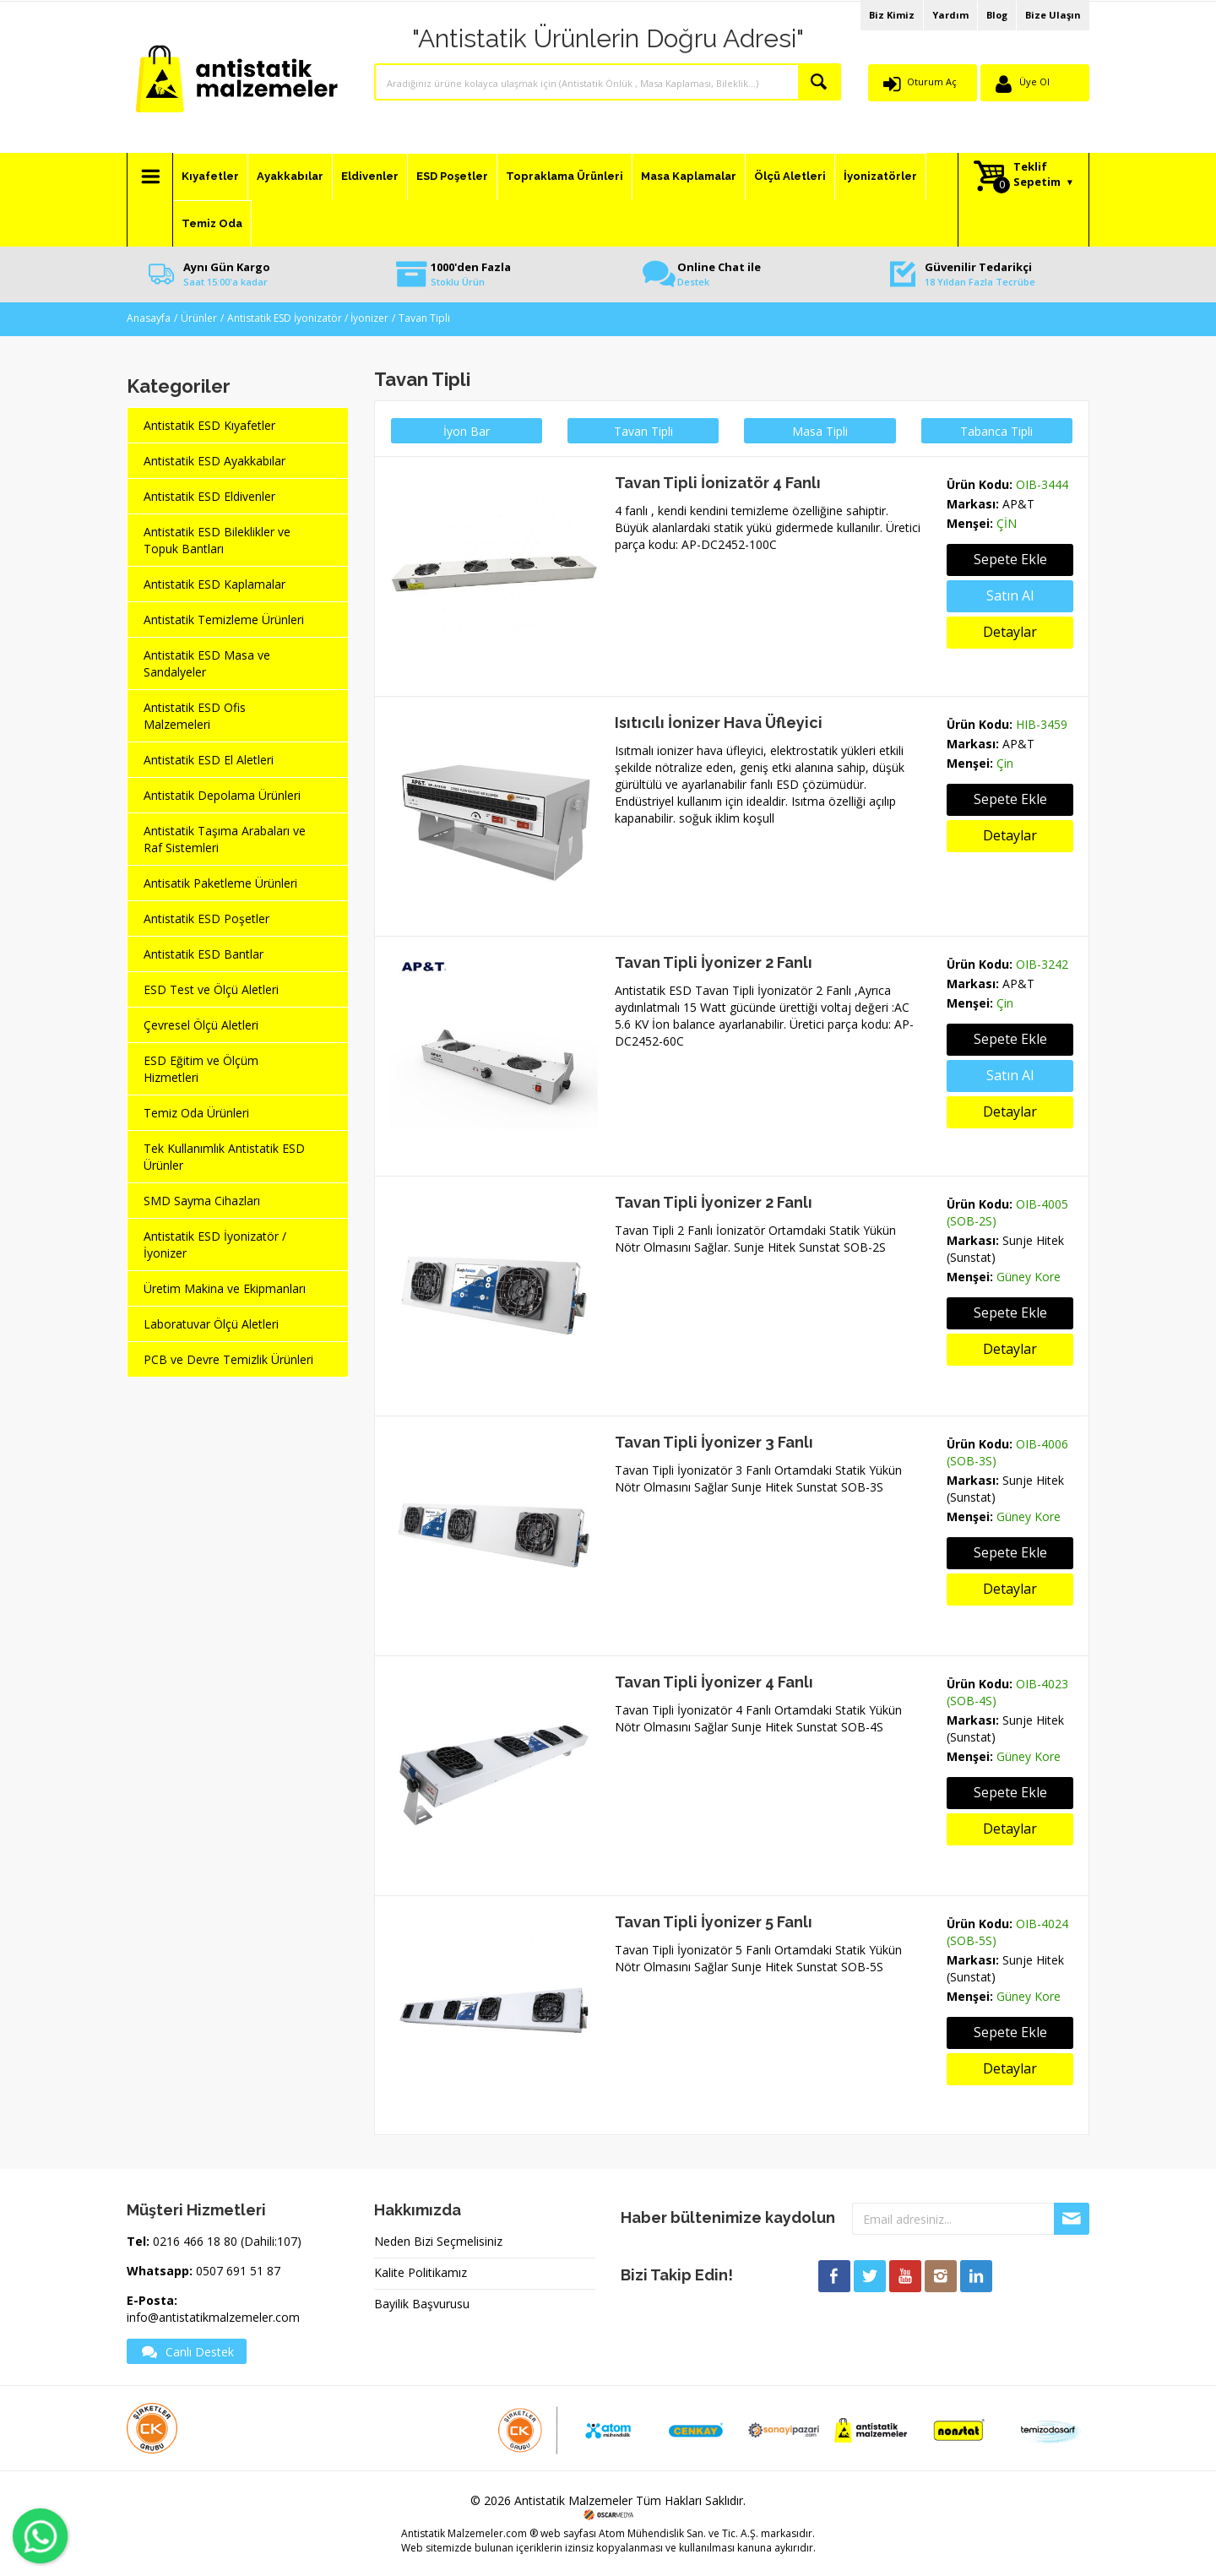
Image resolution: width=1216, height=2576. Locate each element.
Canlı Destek (186, 2351)
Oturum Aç (932, 81)
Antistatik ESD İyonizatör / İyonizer (307, 318)
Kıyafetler (210, 176)
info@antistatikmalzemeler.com (213, 2317)
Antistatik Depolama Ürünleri (222, 795)
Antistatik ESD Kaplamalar (214, 584)
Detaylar (1010, 631)
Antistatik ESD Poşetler (206, 918)
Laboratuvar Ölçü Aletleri (211, 1324)
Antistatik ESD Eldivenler (209, 496)
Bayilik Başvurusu (422, 2304)
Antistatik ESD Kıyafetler (209, 425)
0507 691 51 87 (238, 2271)
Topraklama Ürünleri (564, 176)
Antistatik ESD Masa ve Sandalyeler (207, 663)
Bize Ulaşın (1053, 14)
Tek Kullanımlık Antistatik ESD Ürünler (224, 1156)
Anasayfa (149, 318)
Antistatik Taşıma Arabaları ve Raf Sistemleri (225, 839)
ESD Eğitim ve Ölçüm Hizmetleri (201, 1068)
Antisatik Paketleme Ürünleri (220, 883)
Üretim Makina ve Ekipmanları (225, 1288)
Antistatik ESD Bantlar (203, 954)
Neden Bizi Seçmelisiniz (438, 2241)
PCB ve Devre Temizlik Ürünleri (228, 1359)
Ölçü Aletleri (790, 176)
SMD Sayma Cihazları (202, 1201)
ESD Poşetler (452, 176)
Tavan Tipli (424, 318)
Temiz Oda (212, 223)
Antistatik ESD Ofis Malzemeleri (195, 715)
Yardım (950, 14)
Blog (996, 14)
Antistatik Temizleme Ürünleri (224, 619)
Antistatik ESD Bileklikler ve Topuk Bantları (217, 540)
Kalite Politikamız (420, 2272)
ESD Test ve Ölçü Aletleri (211, 989)
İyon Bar (466, 431)
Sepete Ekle (1010, 559)
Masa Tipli (820, 431)
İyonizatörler (880, 176)
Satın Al (1010, 1075)
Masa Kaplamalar (688, 176)
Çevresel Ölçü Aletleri (201, 1025)
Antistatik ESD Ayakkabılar (214, 461)
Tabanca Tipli (996, 431)
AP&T (1018, 504)
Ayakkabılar (290, 176)
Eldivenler (370, 176)
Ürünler (199, 318)
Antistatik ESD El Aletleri (209, 760)
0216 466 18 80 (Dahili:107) (227, 2241)
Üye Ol (1034, 81)
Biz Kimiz (892, 14)
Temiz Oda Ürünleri (196, 1113)
